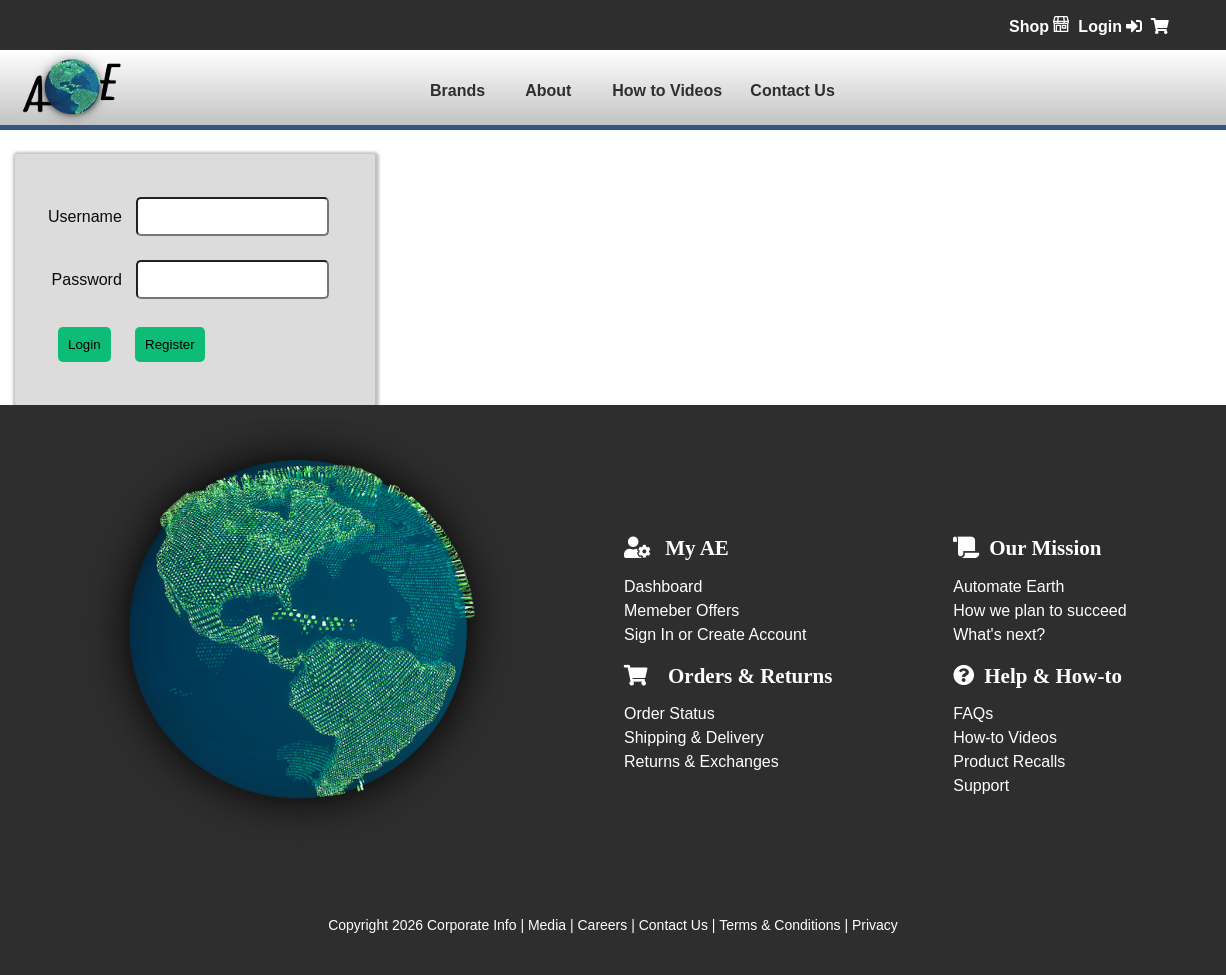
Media (547, 925)
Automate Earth (1008, 586)
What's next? (999, 634)
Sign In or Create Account (715, 634)
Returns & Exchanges (701, 761)
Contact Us (792, 90)
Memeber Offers (681, 610)
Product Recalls (1009, 761)
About (548, 90)
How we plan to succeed (1039, 610)
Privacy (875, 925)
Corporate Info (472, 925)
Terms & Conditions (779, 925)
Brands (457, 90)
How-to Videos (1005, 737)
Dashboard (663, 586)
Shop (1039, 26)
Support (981, 785)
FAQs (973, 713)
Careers (602, 925)
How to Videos (667, 90)
